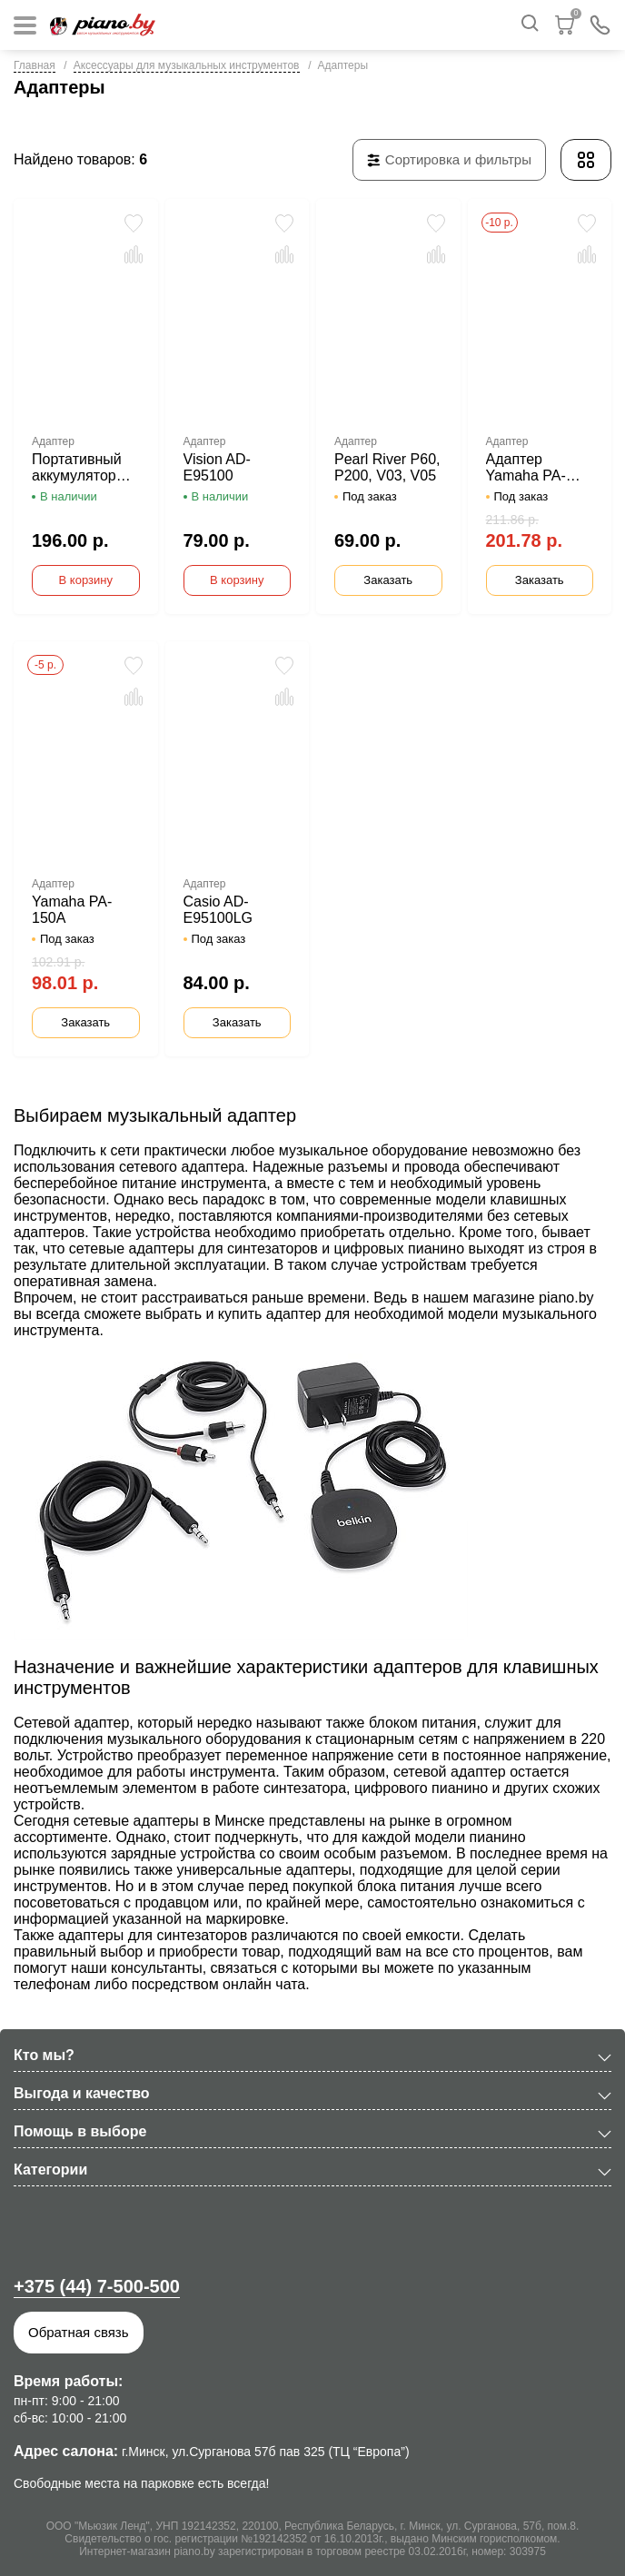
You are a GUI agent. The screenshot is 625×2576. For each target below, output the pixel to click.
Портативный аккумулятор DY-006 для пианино (77, 467)
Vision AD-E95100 (217, 467)
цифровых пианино (399, 1248)
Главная (34, 65)
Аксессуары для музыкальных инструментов (187, 65)
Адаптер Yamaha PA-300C (526, 467)
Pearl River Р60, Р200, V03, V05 (387, 467)
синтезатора (304, 1788)
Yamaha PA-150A (72, 910)
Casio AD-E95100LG (218, 910)
